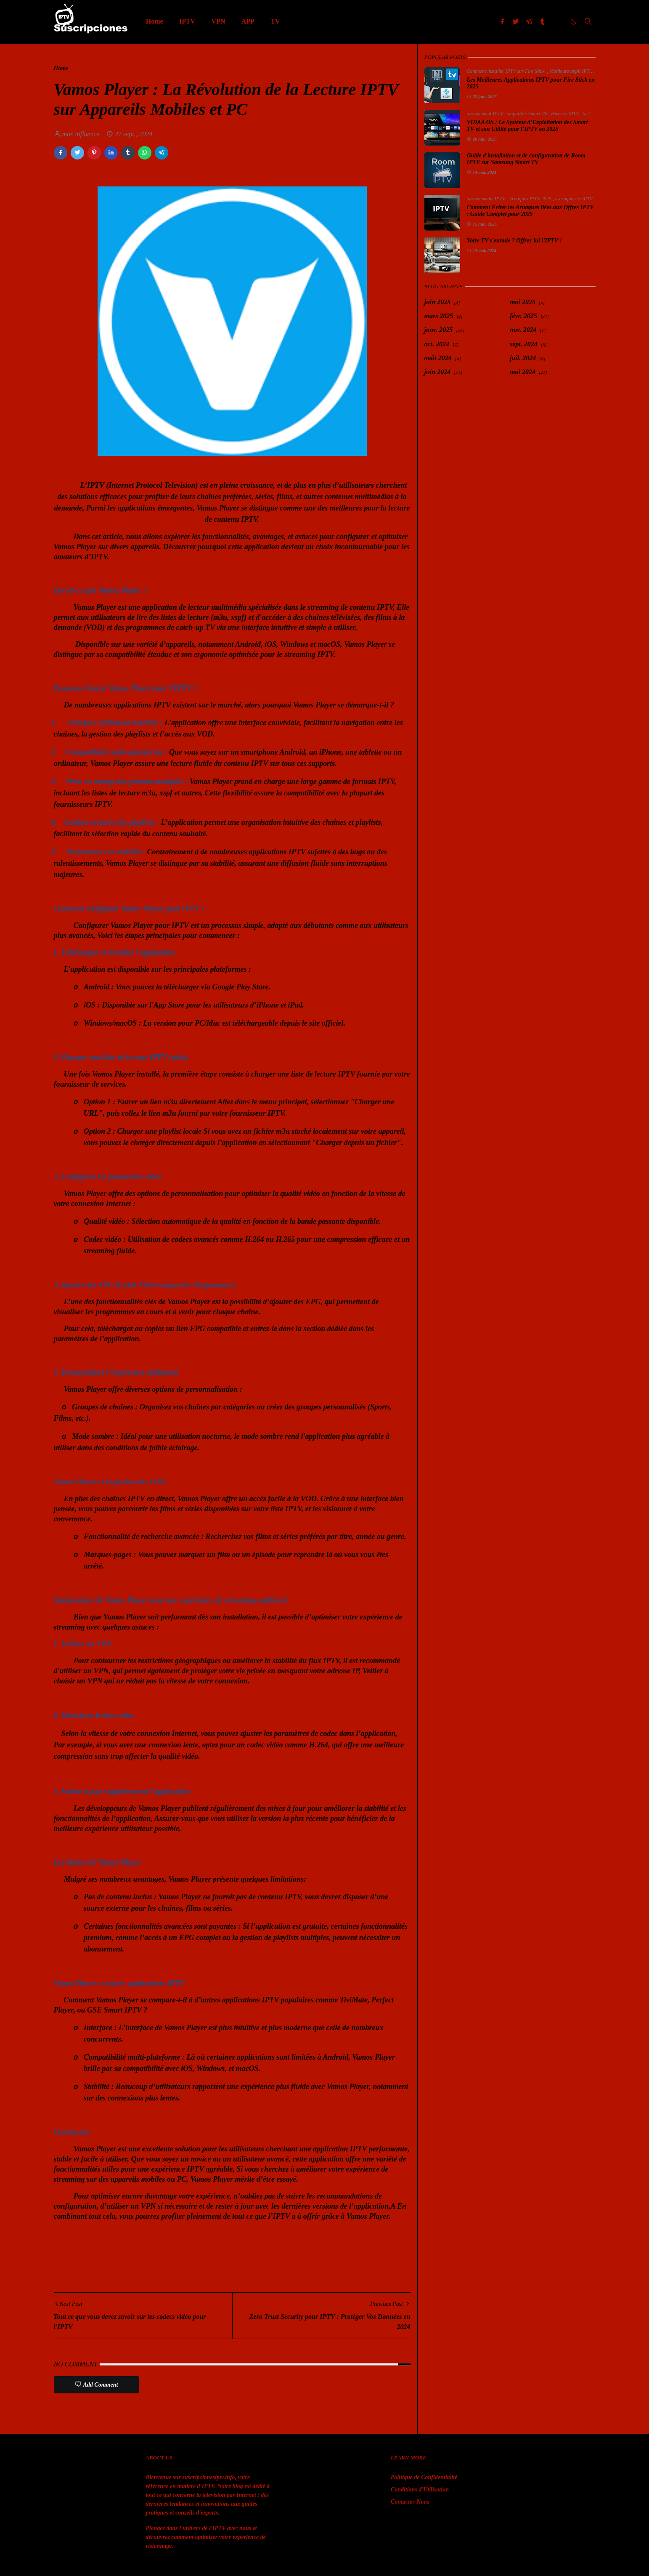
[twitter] (515, 21)
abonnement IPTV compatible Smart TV (508, 114)
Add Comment (96, 2384)
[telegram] (529, 21)
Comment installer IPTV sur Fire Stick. (507, 71)
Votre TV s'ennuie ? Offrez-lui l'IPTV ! (514, 240)
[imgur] (556, 21)
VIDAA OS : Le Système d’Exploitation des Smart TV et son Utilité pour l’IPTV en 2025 (527, 125)
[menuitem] (154, 21)
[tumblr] (542, 21)
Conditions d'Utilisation (420, 2489)
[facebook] (502, 21)
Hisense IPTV (565, 114)
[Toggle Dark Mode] (573, 22)
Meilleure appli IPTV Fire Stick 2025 (588, 71)
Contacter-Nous (410, 2502)
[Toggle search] (588, 21)
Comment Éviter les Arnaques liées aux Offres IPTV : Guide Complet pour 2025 (530, 210)
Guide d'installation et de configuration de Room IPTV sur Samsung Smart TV (526, 158)
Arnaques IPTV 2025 (531, 199)
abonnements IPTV (486, 199)
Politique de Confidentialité (424, 2477)
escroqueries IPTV (574, 199)
